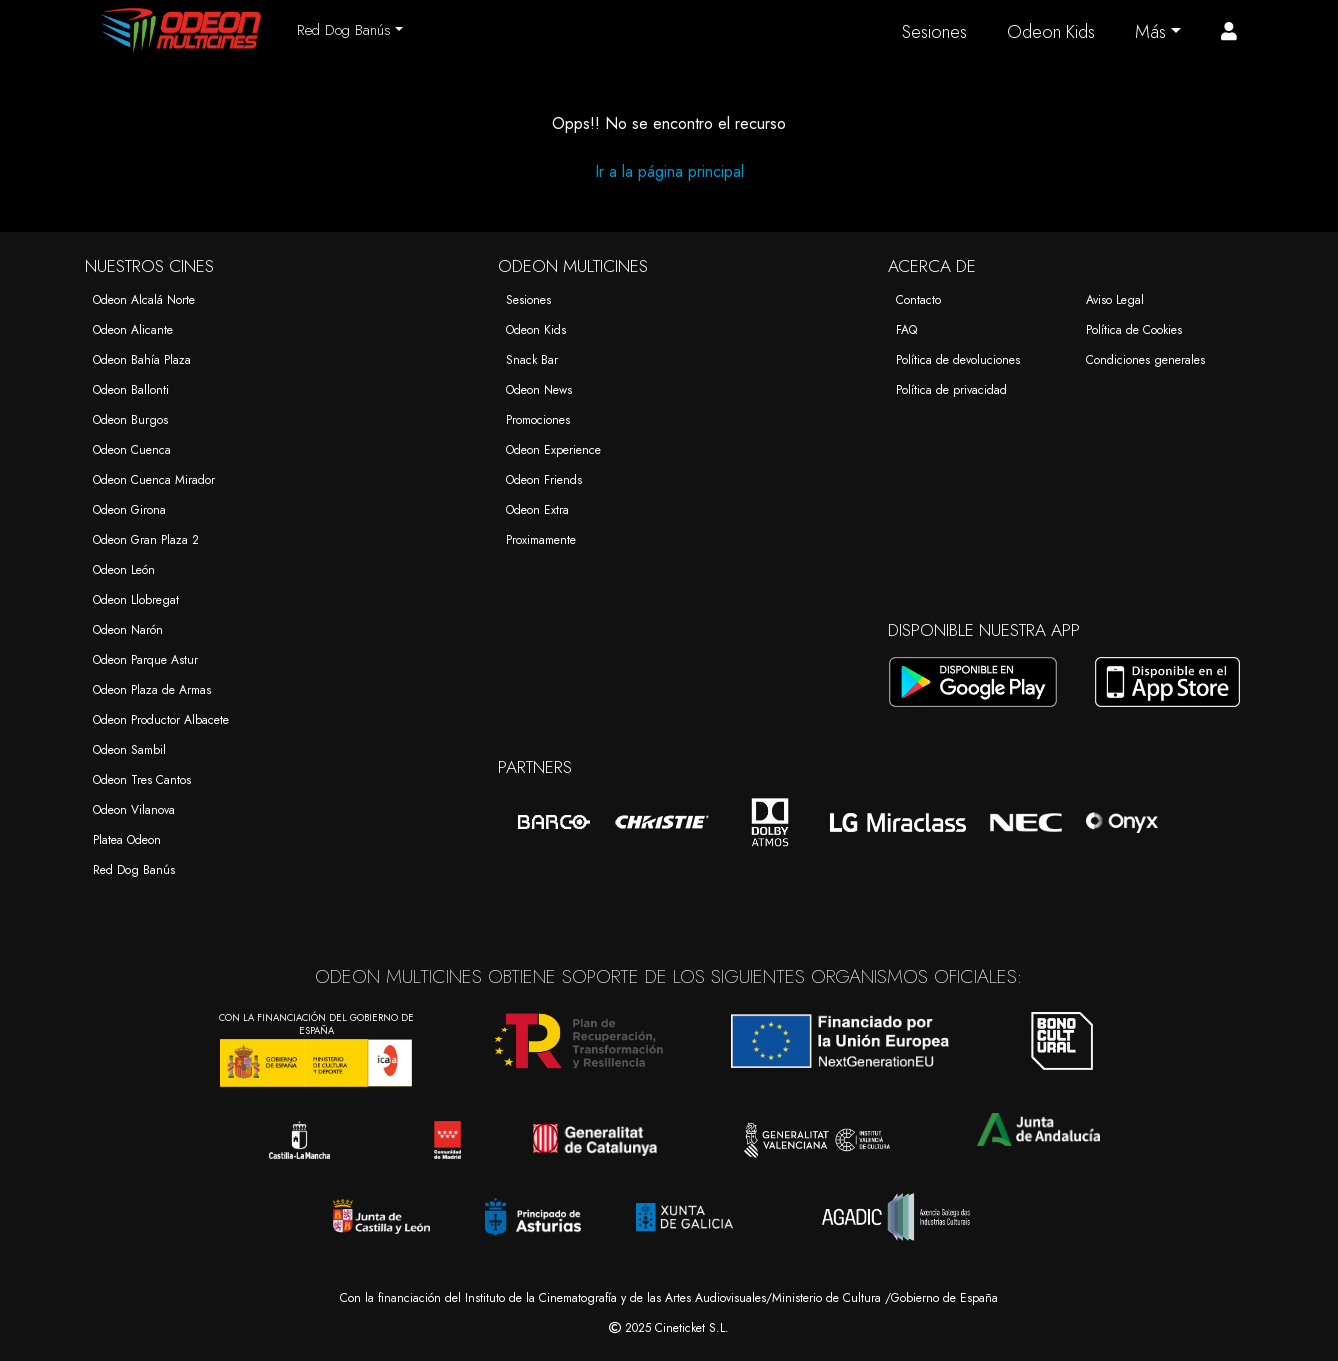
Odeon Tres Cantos (142, 780)
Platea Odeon (127, 840)
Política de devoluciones (958, 360)
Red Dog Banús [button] (344, 30)
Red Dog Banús (134, 870)
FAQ (906, 330)
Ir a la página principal (669, 171)
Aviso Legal (1115, 300)
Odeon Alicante (133, 330)
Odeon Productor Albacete (161, 720)
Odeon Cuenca (132, 450)
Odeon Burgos (130, 420)
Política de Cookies (1134, 330)
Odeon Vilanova (134, 810)
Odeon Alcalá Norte (144, 300)
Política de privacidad (951, 390)
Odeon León (124, 570)
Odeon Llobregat (136, 600)
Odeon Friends (544, 480)
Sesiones (934, 32)
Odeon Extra (537, 510)
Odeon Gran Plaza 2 (146, 540)
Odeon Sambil (129, 750)
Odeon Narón (128, 630)
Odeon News (539, 390)
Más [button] (1150, 32)
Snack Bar (532, 360)
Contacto (918, 300)
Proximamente (541, 540)
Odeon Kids (1051, 32)
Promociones (538, 420)
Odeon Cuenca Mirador (154, 480)
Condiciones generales (1145, 360)
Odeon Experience (553, 450)
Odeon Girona (129, 510)
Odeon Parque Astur (145, 660)
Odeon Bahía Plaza (142, 360)
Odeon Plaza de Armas (152, 690)
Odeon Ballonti (131, 390)
